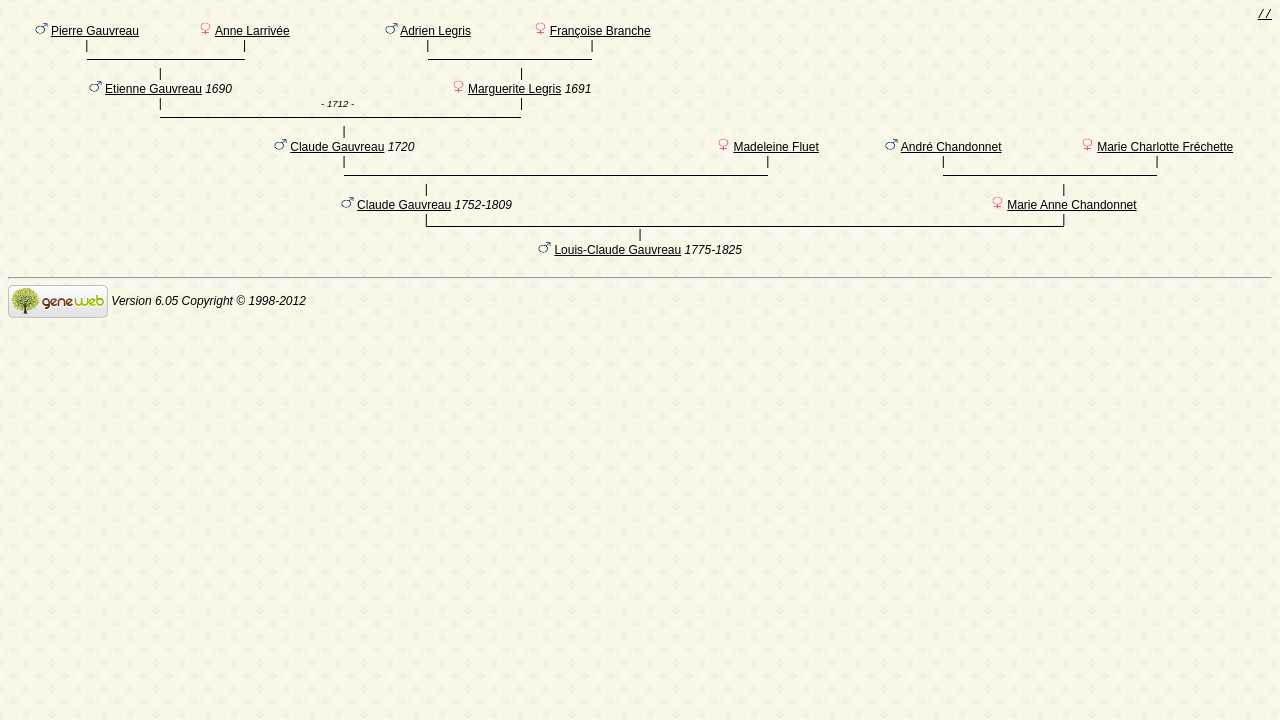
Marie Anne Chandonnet (1071, 239)
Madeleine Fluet (775, 171)
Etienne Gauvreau (153, 103)
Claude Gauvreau (337, 171)
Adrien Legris (435, 35)
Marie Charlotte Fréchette (1165, 171)
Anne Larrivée (252, 35)
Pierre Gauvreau (95, 35)
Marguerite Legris (514, 103)
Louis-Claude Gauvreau (617, 287)
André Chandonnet (951, 171)
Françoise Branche (600, 35)
